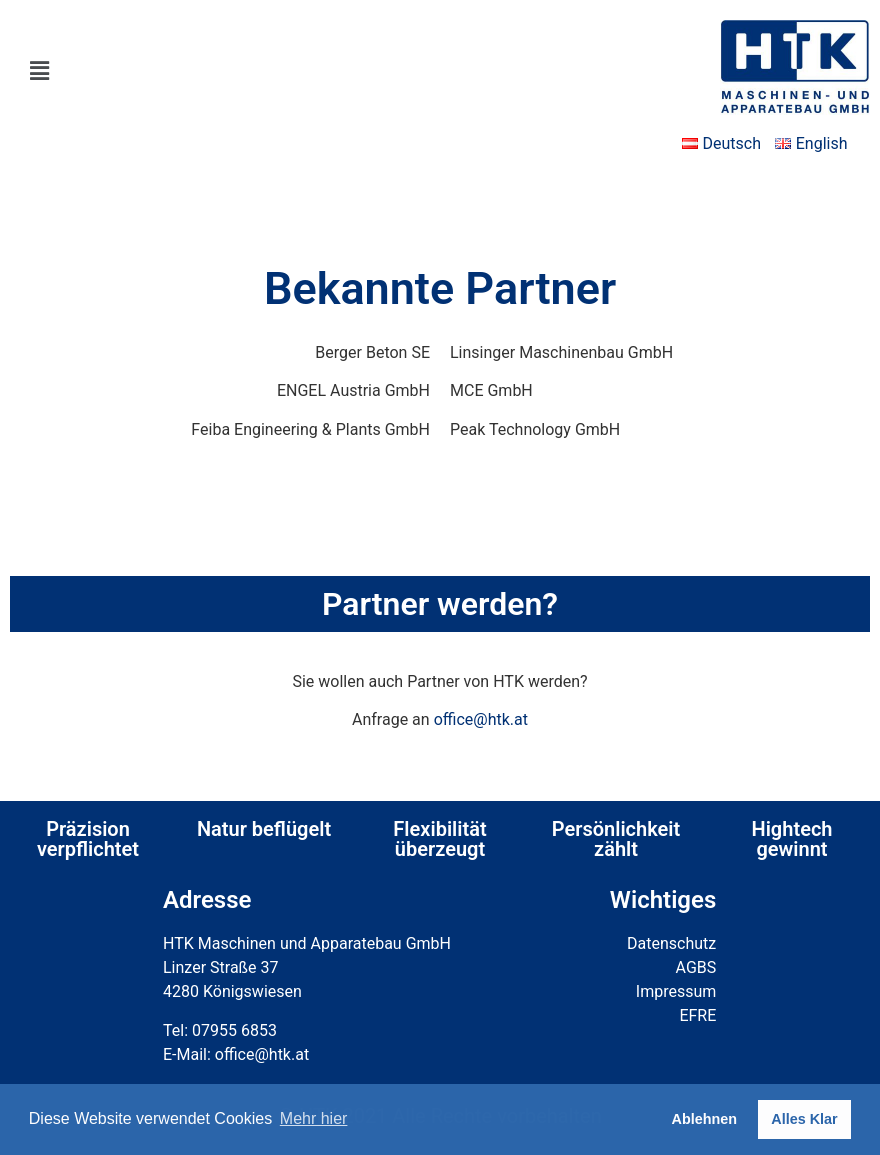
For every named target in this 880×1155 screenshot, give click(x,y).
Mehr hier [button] (314, 1118)
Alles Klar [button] (804, 1119)
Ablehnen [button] (705, 1119)
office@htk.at (481, 719)
